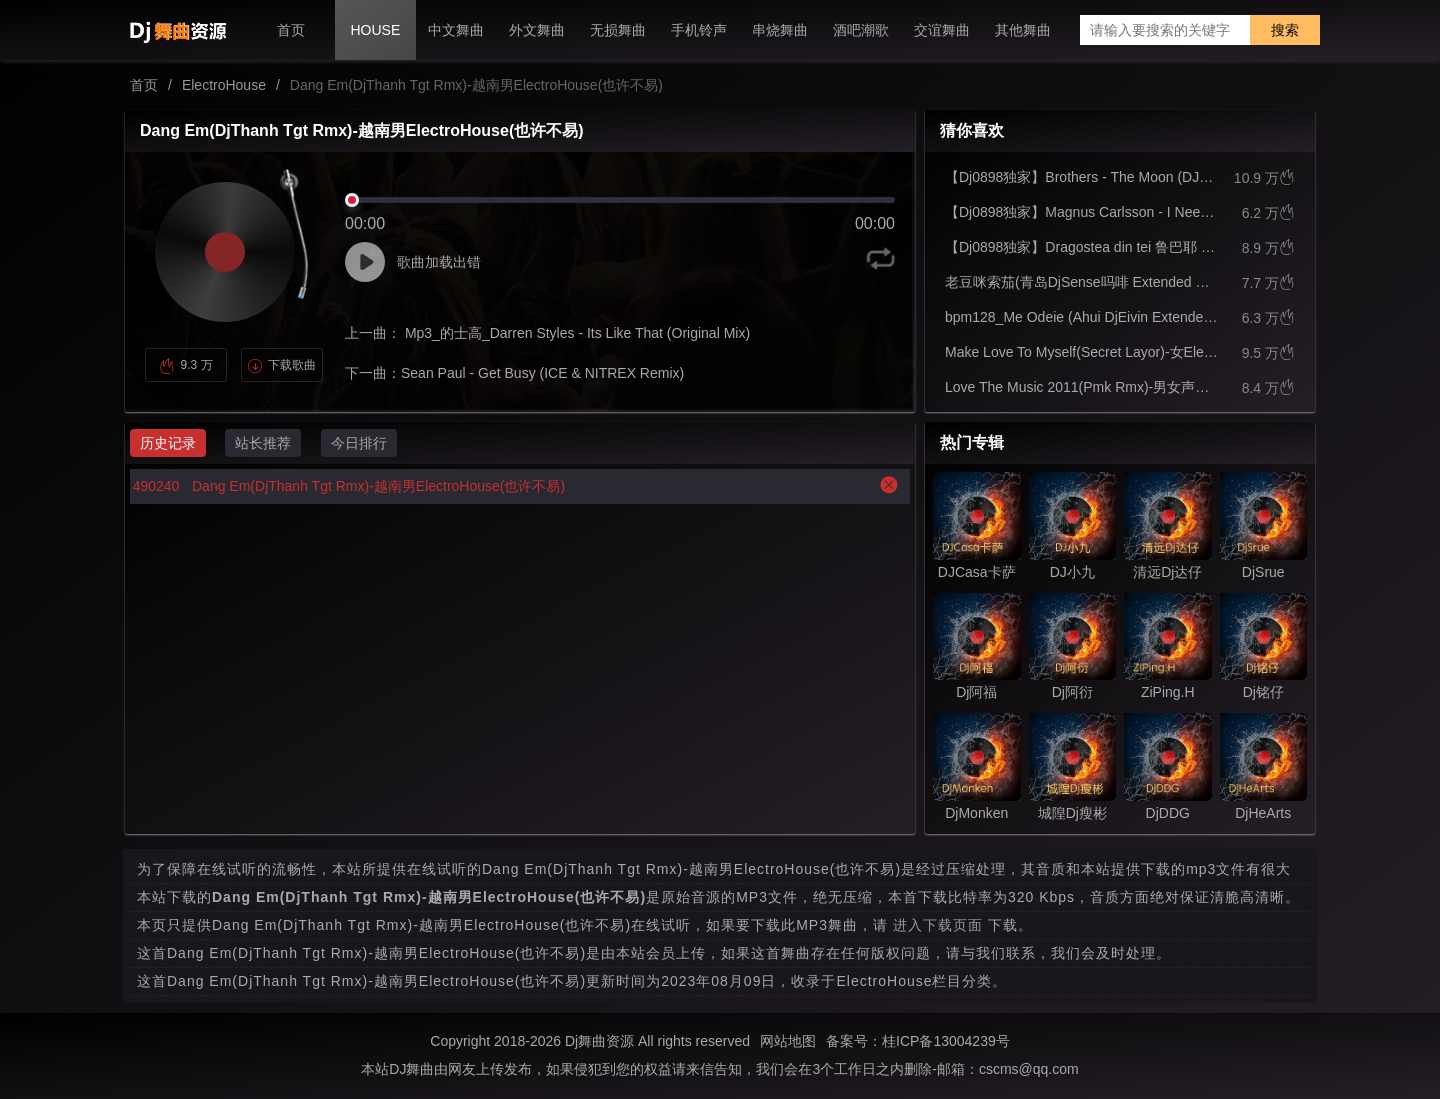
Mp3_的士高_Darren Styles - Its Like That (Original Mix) (575, 333)
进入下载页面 (938, 925)
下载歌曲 (281, 365)
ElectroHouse (224, 85)
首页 (144, 85)
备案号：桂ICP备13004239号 (918, 1041)
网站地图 (788, 1041)
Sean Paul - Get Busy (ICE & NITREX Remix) (542, 373)
